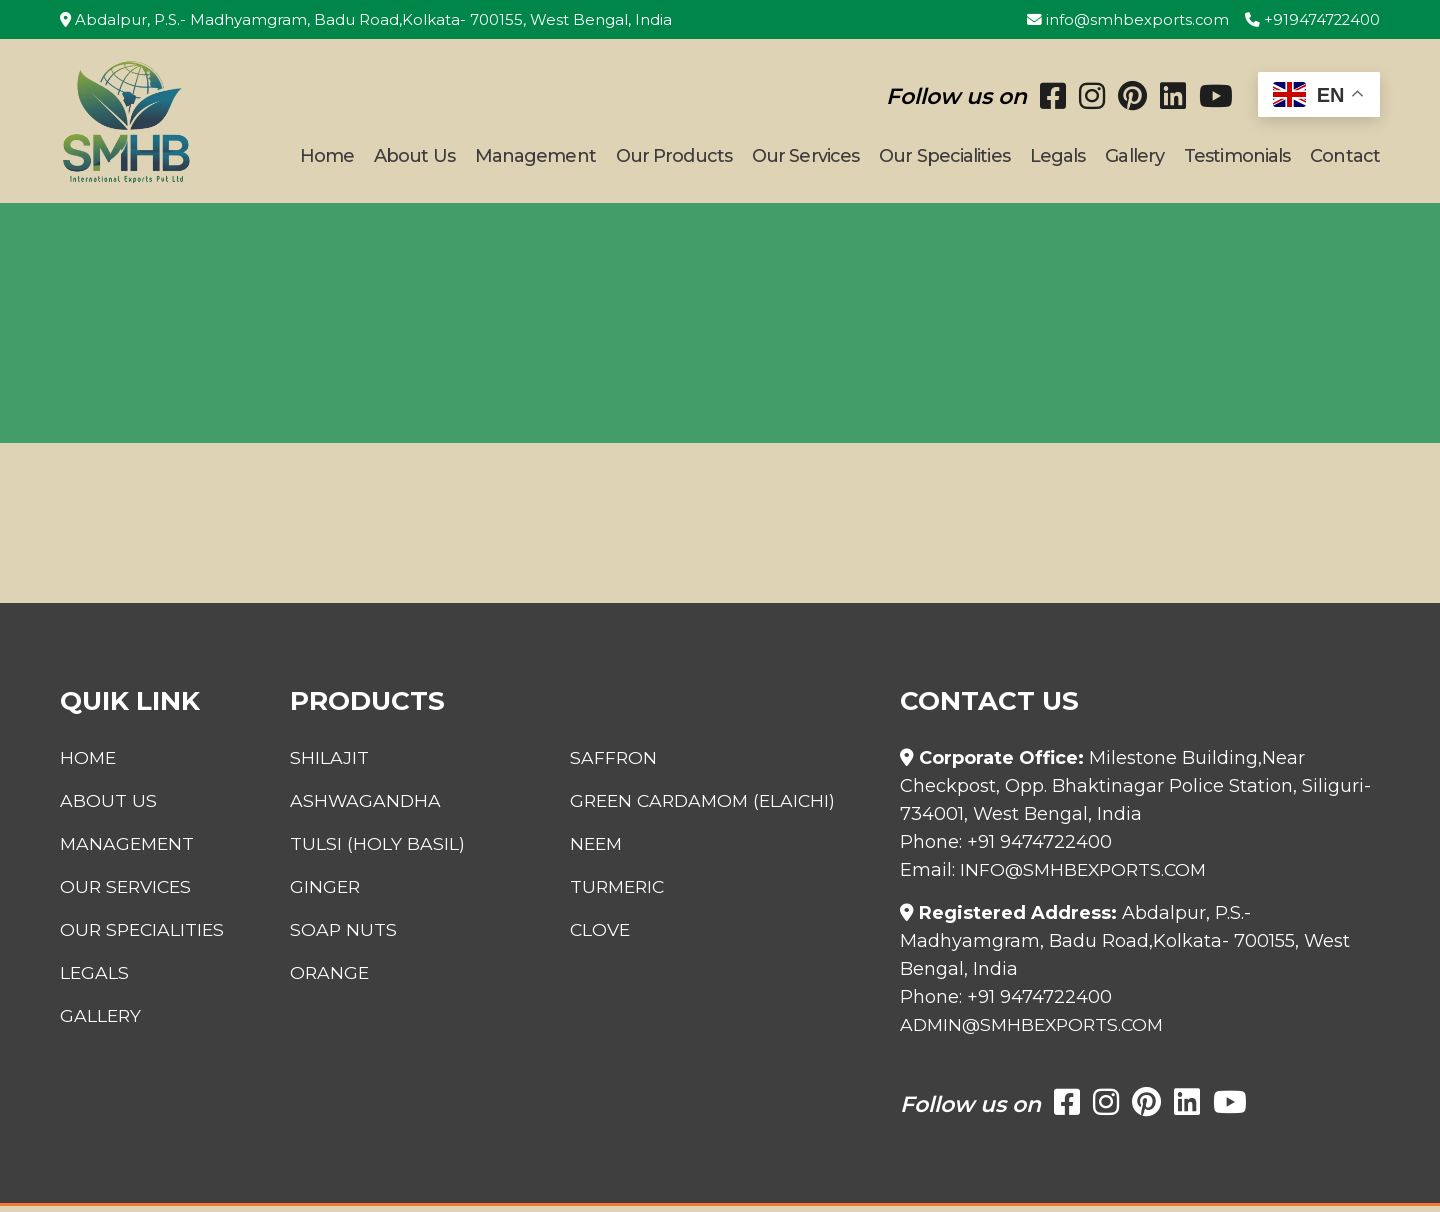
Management (535, 159)
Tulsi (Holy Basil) (369, 850)
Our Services (805, 159)
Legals (1058, 159)
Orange (322, 979)
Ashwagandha (358, 807)
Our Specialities (944, 159)
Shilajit (321, 764)
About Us (414, 159)
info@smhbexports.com (1125, 19)
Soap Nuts (336, 936)
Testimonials (1237, 159)
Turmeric (621, 893)
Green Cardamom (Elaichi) (709, 807)
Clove (603, 936)
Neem (599, 850)
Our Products (674, 159)
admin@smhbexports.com (1036, 1031)
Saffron (616, 764)
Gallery (1134, 159)
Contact (1345, 159)
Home (327, 159)
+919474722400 (1311, 19)
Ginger (318, 893)
